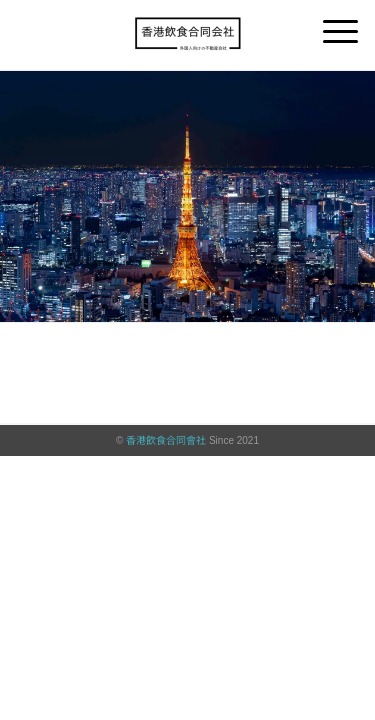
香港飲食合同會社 (166, 440)
